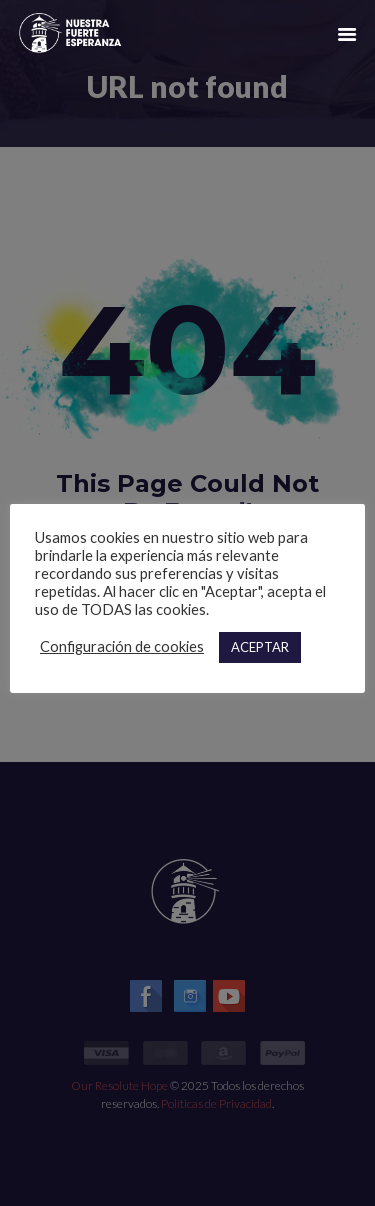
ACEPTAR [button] (260, 647)
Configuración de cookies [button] (122, 646)
